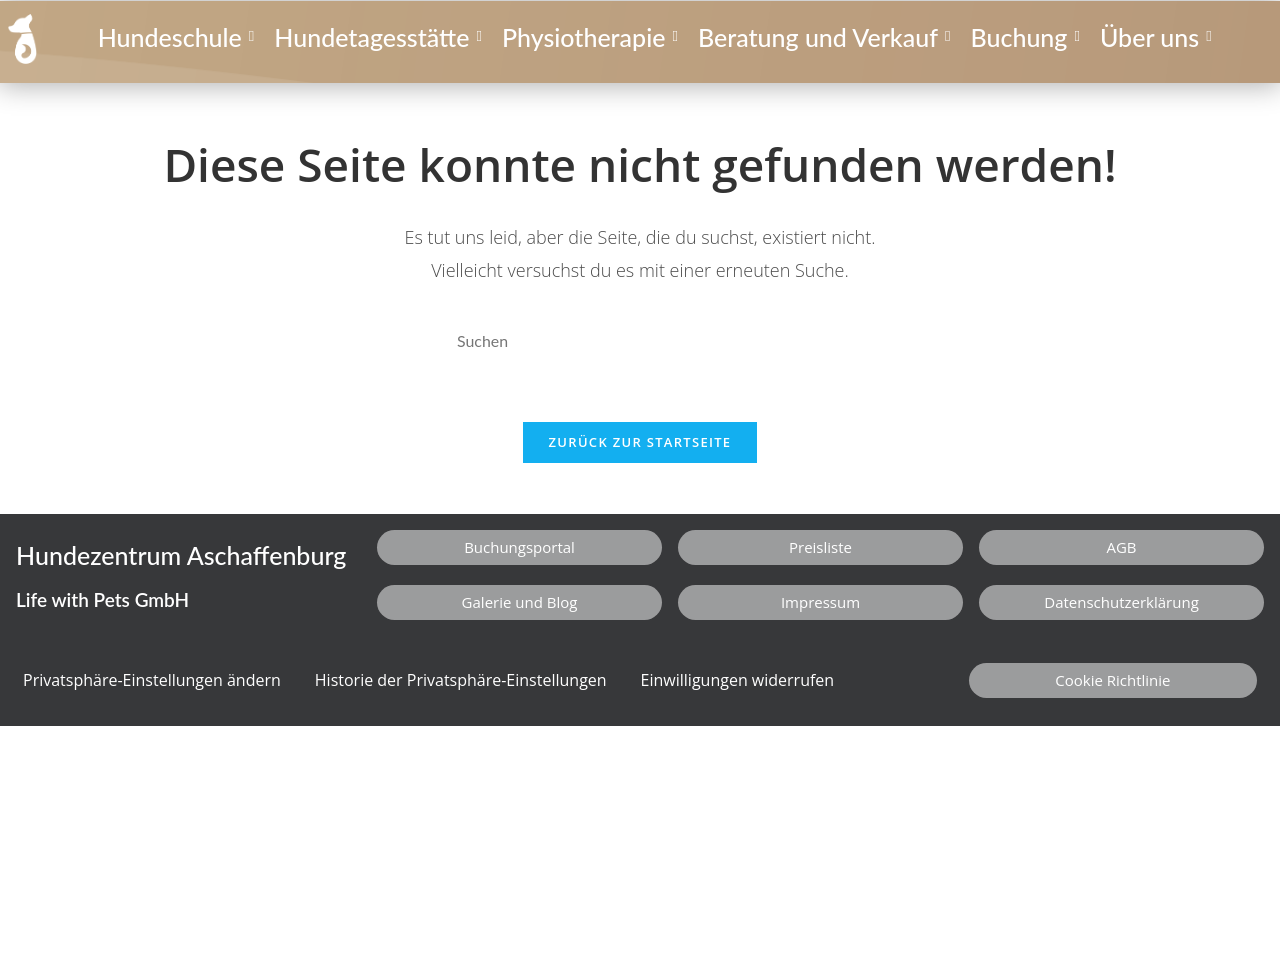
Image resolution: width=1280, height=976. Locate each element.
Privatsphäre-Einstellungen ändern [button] (152, 681)
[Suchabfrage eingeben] (640, 341)
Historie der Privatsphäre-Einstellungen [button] (461, 681)
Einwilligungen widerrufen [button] (738, 681)
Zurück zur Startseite (640, 443)
